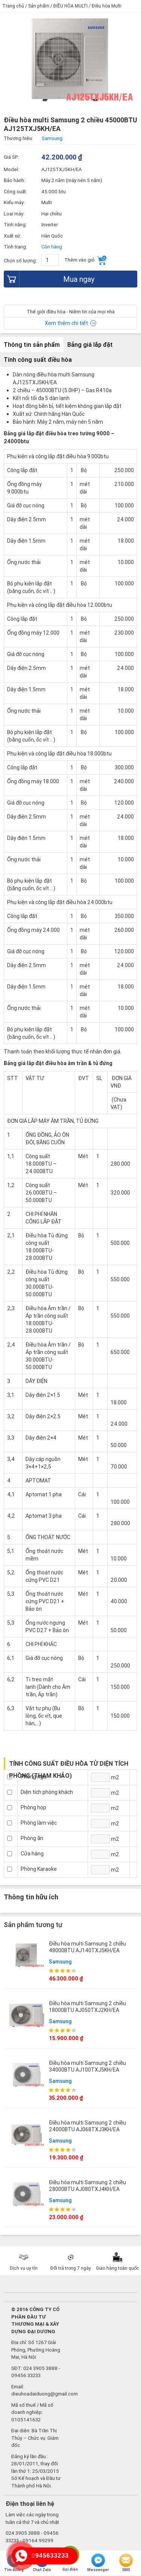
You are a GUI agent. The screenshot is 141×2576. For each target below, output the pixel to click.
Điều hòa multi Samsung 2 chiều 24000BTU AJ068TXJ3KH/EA (87, 2126)
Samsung (60, 1961)
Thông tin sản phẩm (32, 344)
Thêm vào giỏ (85, 260)
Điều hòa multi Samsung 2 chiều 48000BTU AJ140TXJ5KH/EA (87, 1947)
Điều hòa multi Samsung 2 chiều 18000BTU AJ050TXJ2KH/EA (87, 2006)
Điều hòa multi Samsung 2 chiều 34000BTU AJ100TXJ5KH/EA (87, 2066)
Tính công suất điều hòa (38, 359)
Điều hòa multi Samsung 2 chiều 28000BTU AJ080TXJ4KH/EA (87, 2185)
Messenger (98, 2562)
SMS (126, 2562)
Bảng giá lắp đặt (90, 344)
